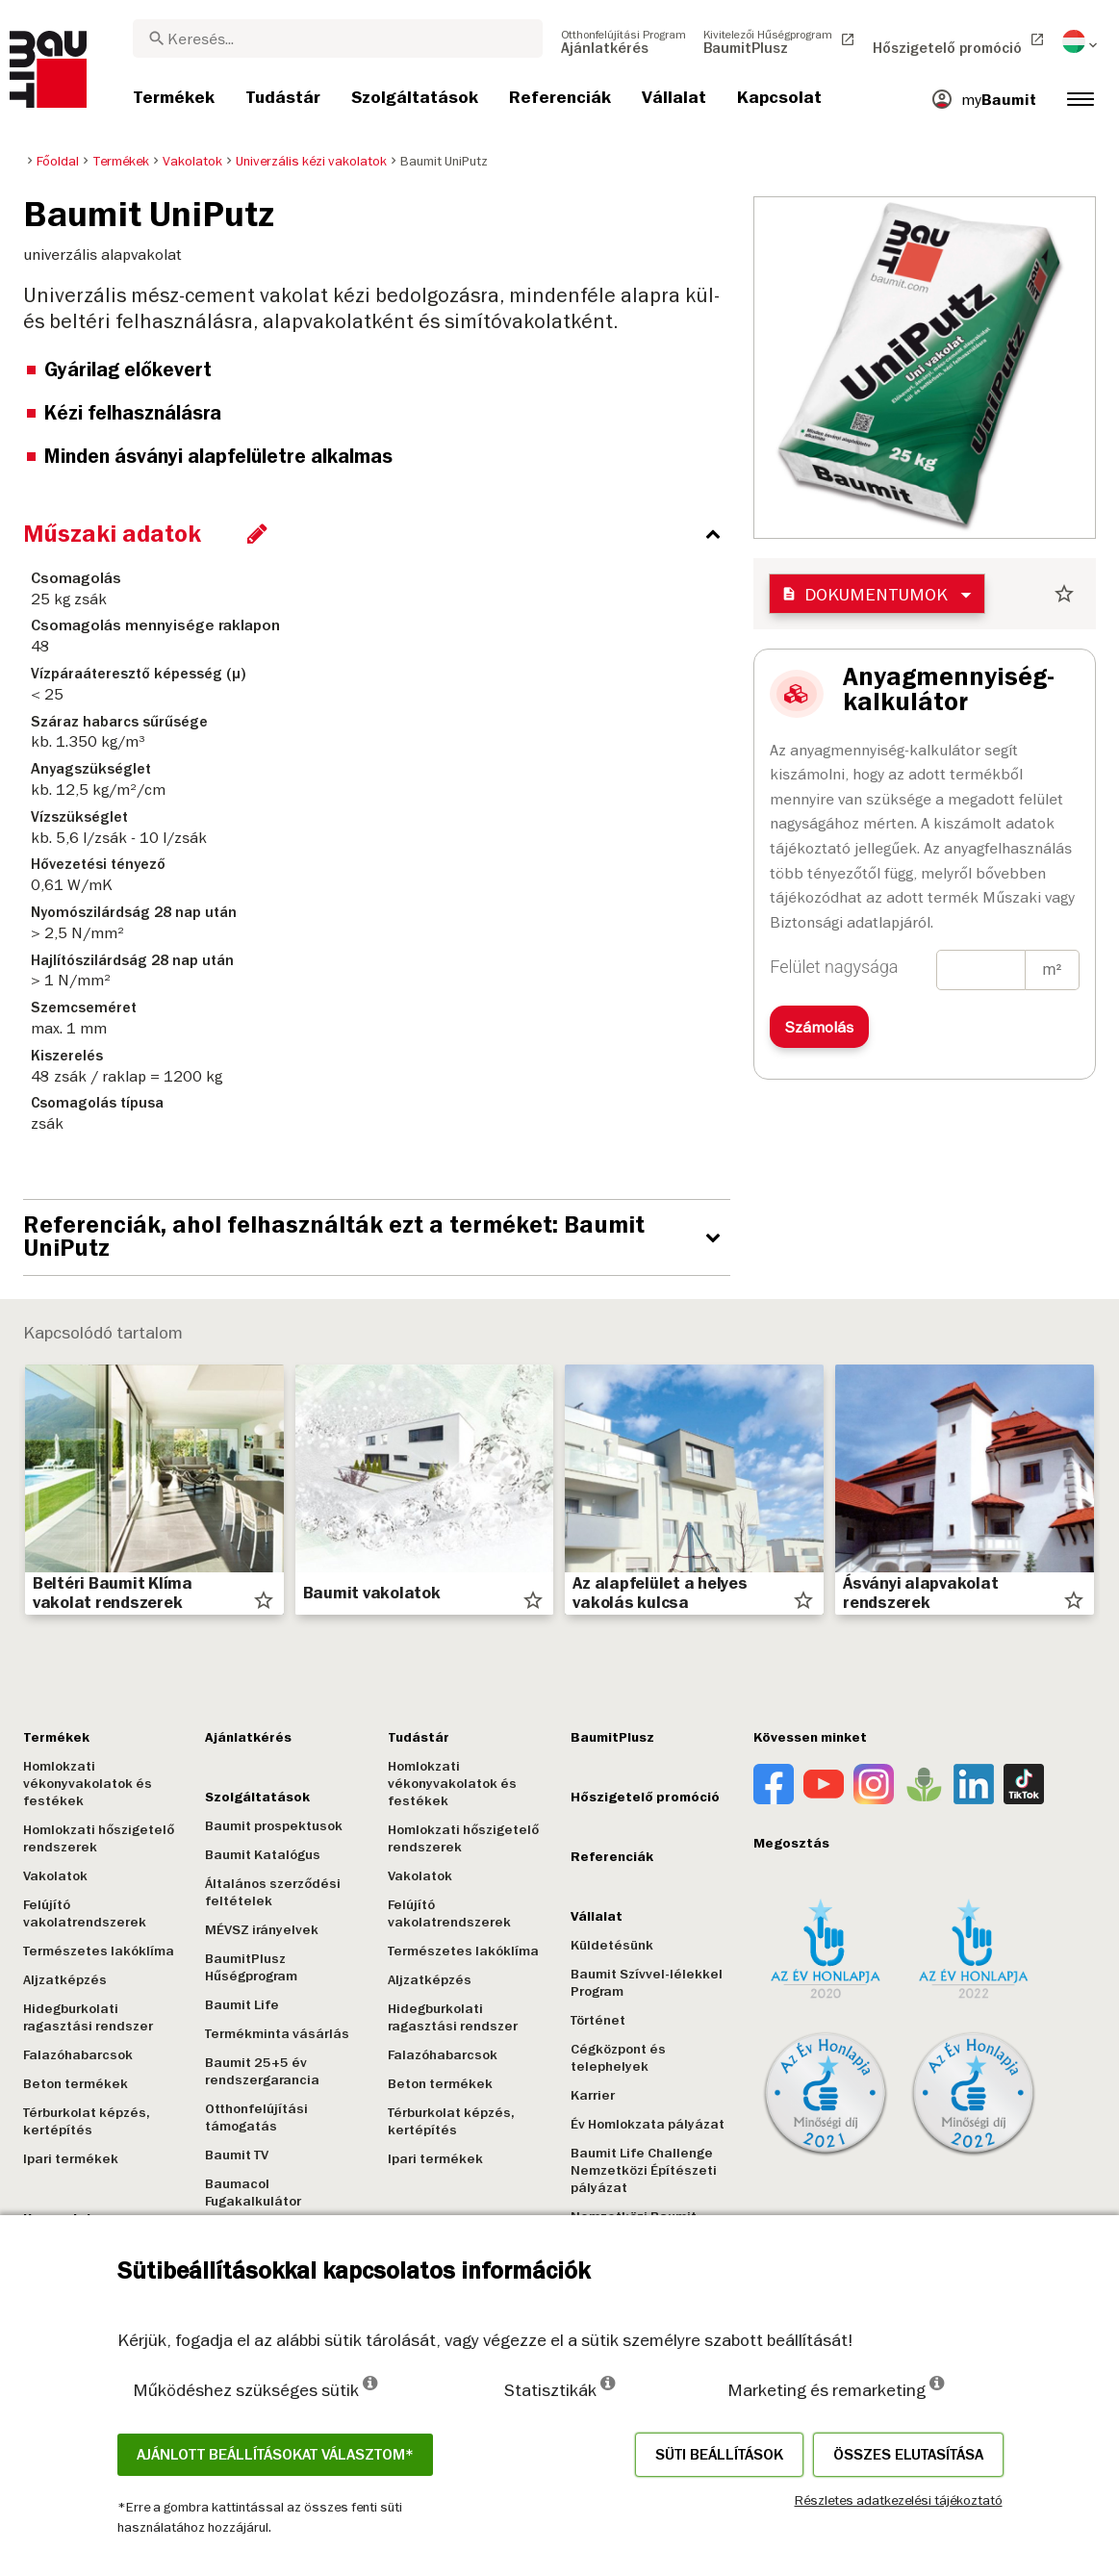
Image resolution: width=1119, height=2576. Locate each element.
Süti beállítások (719, 2454)
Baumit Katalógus (262, 1855)
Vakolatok (55, 1876)
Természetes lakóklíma (98, 1951)
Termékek (56, 1737)
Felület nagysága (834, 966)
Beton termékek (75, 2084)
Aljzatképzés (65, 1980)
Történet (598, 2020)
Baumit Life (242, 2005)
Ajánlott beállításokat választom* (275, 2454)
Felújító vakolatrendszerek (84, 1913)
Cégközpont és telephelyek (618, 2058)
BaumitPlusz (612, 1737)
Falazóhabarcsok (78, 2055)
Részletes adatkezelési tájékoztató (899, 2500)
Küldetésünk (612, 1945)
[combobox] (338, 38)
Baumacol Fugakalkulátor (253, 2192)
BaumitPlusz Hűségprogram (251, 1967)
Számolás (819, 1026)
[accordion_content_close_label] (381, 534)
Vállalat (597, 1916)
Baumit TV (236, 2155)
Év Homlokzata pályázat (648, 2124)
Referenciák (612, 1857)
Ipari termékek (70, 2159)
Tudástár (418, 1737)
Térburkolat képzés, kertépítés (86, 2121)
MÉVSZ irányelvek (261, 1930)
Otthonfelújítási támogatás (256, 2117)
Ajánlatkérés (248, 1737)
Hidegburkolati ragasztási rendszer (88, 2017)
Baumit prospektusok (274, 1826)
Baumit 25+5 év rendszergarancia (262, 2071)
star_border (1064, 593)
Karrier (593, 2095)
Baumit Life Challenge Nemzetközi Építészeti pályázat (644, 2170)
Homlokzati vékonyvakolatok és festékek (87, 1783)
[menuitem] (623, 41)
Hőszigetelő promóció (645, 1797)
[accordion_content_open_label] (381, 1237)
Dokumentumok (864, 594)
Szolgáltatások (257, 1797)
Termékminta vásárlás (277, 2034)
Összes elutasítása (908, 2454)
